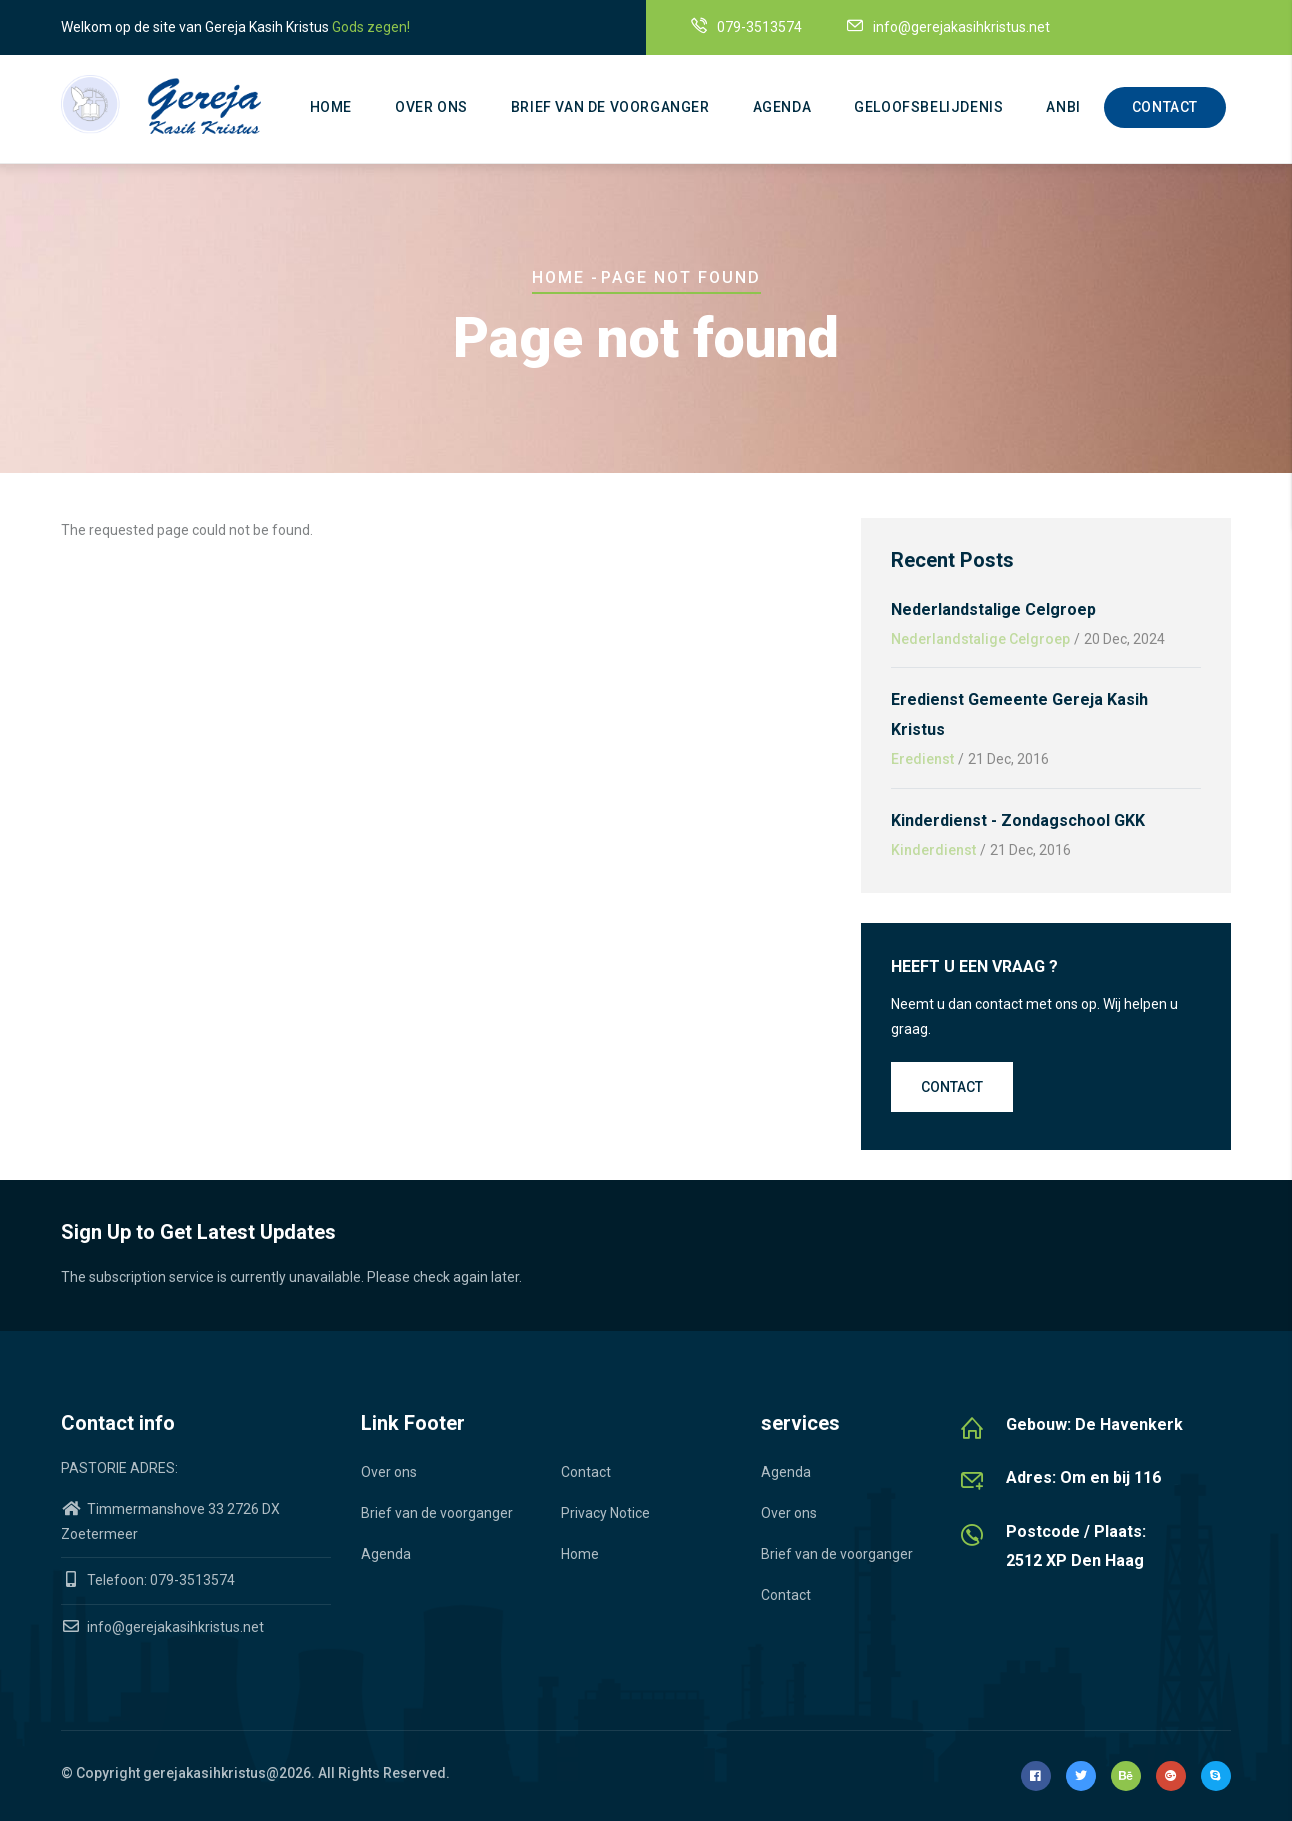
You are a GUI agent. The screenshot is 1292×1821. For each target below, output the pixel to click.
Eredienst (922, 759)
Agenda (782, 107)
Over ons (431, 107)
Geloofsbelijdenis (928, 107)
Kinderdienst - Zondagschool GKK (1018, 820)
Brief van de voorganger (610, 107)
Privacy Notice (605, 1513)
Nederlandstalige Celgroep (993, 609)
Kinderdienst (933, 850)
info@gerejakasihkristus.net (162, 1627)
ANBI (1063, 107)
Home (331, 107)
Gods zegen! (371, 27)
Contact (1165, 107)
